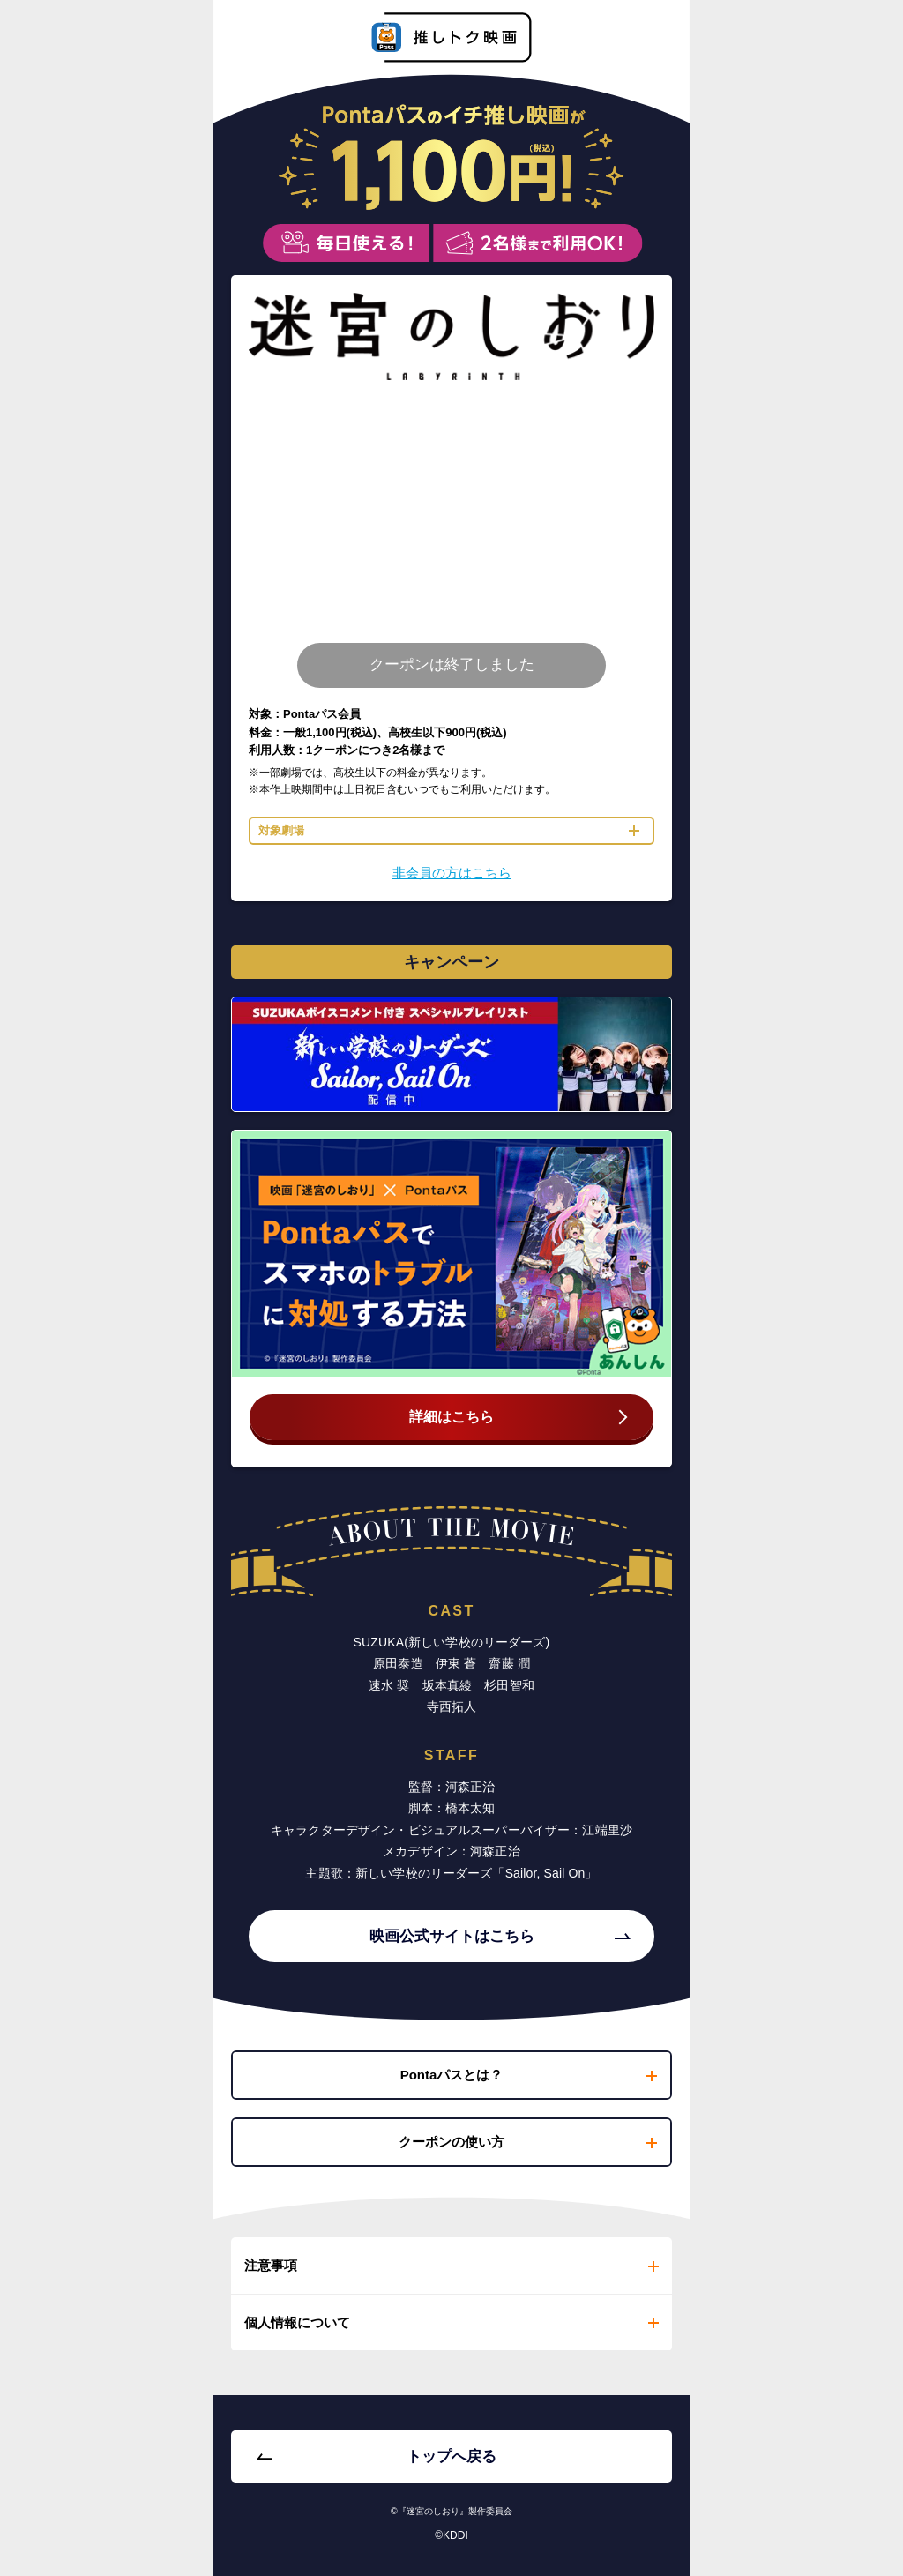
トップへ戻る (451, 2456)
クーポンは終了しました (451, 664)
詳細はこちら (451, 1416)
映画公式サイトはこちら (451, 1936)
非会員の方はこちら (451, 872)
